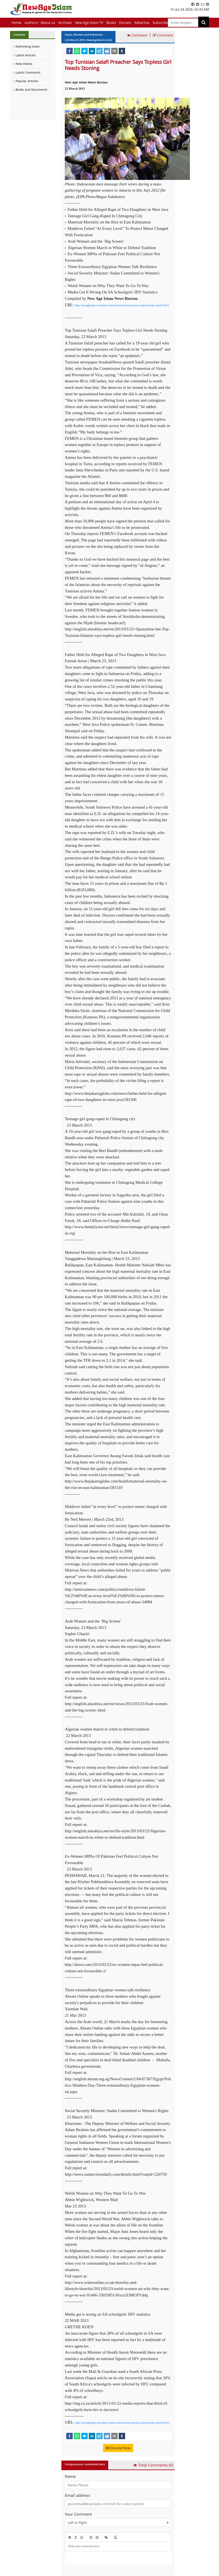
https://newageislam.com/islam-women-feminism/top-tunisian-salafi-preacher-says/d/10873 (122, 305)
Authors (31, 22)
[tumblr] (122, 51)
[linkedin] (92, 51)
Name (70, 2476)
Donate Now (118, 2448)
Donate (125, 22)
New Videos (24, 64)
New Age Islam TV (89, 22)
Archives (65, 22)
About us (48, 22)
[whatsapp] (77, 51)
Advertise (141, 22)
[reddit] (107, 51)
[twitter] (84, 51)
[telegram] (99, 51)
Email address (77, 2495)
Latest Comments (28, 72)
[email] (114, 51)
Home (16, 22)
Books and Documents (31, 89)
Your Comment (78, 2514)
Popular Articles (27, 81)
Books (111, 22)
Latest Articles (26, 55)
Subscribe (160, 22)
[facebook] (69, 51)
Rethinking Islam (28, 46)
